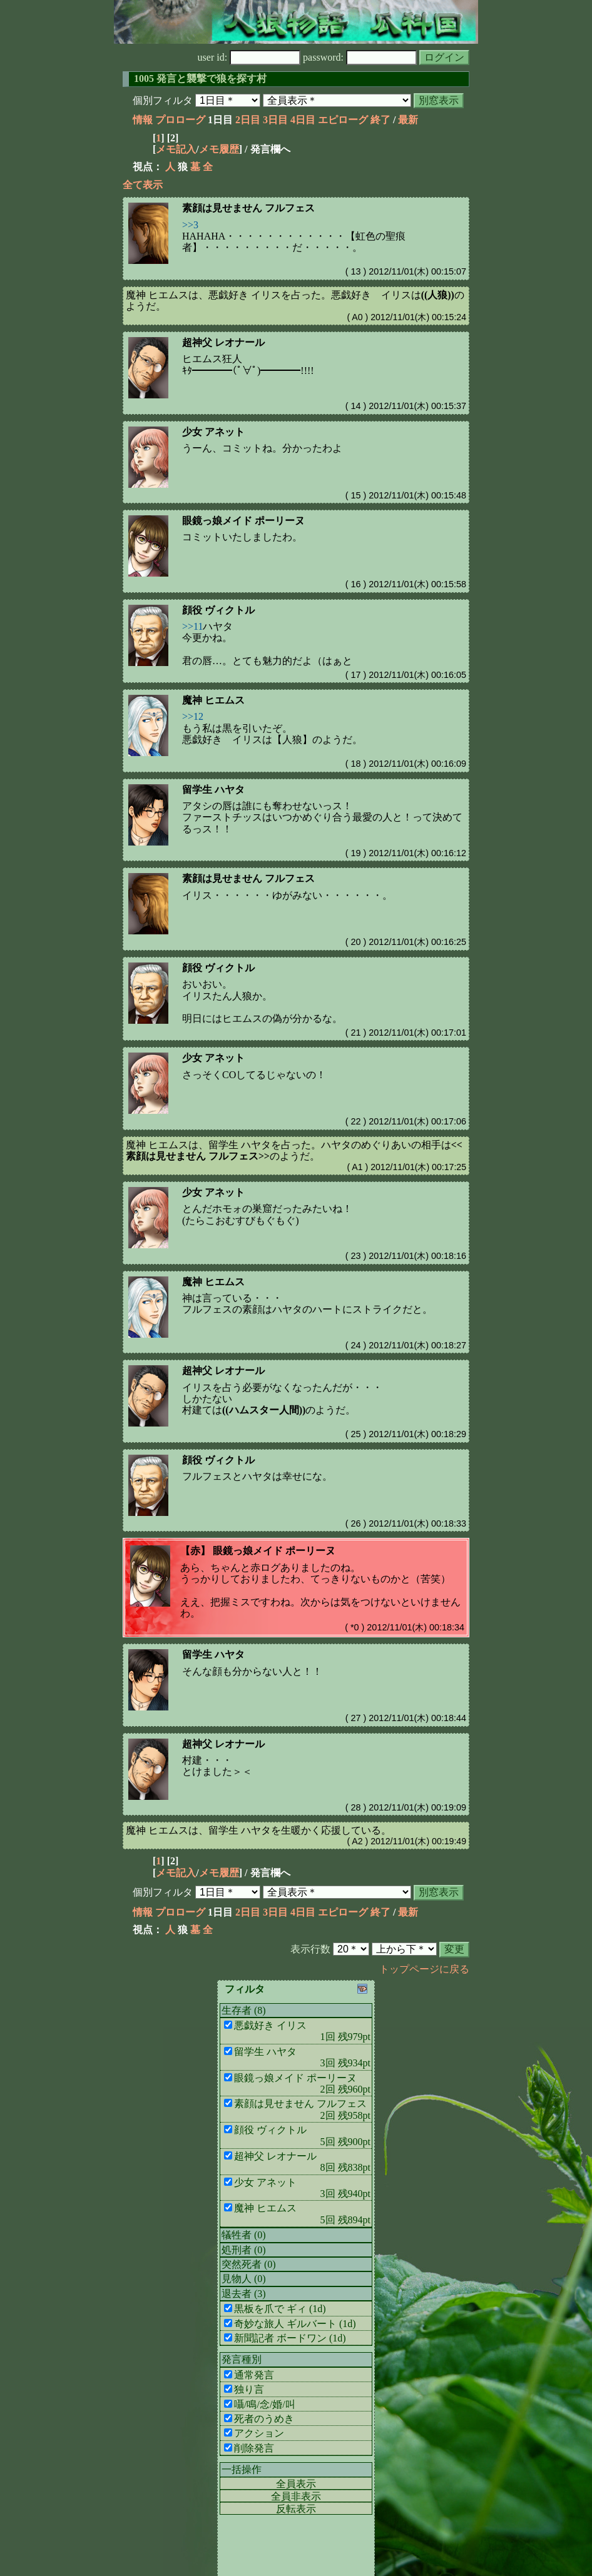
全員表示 (296, 2483)
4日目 (302, 119)
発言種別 (242, 2359)
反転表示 (296, 2508)
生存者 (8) (244, 2010)
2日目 (247, 119)
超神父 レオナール (223, 342)
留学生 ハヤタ (213, 789)
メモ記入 (176, 149)
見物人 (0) (244, 2278)
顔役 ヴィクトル (218, 610)
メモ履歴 (219, 149)
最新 (408, 119)
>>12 (192, 716)
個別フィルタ (163, 100)
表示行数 (310, 1949)
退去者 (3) (244, 2293)
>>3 (190, 225)
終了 (380, 119)
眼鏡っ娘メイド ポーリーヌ (243, 520)
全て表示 (143, 184)
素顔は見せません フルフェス (248, 208)
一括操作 (242, 2469)
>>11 (192, 626)
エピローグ (343, 119)
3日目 (275, 119)
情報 (143, 119)
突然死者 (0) (249, 2264)
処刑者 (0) (244, 2250)
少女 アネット (213, 432)
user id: (249, 57)
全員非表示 (296, 2496)
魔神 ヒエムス (213, 700)
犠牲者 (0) (244, 2235)
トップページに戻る (424, 1969)
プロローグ (180, 119)
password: (360, 57)
